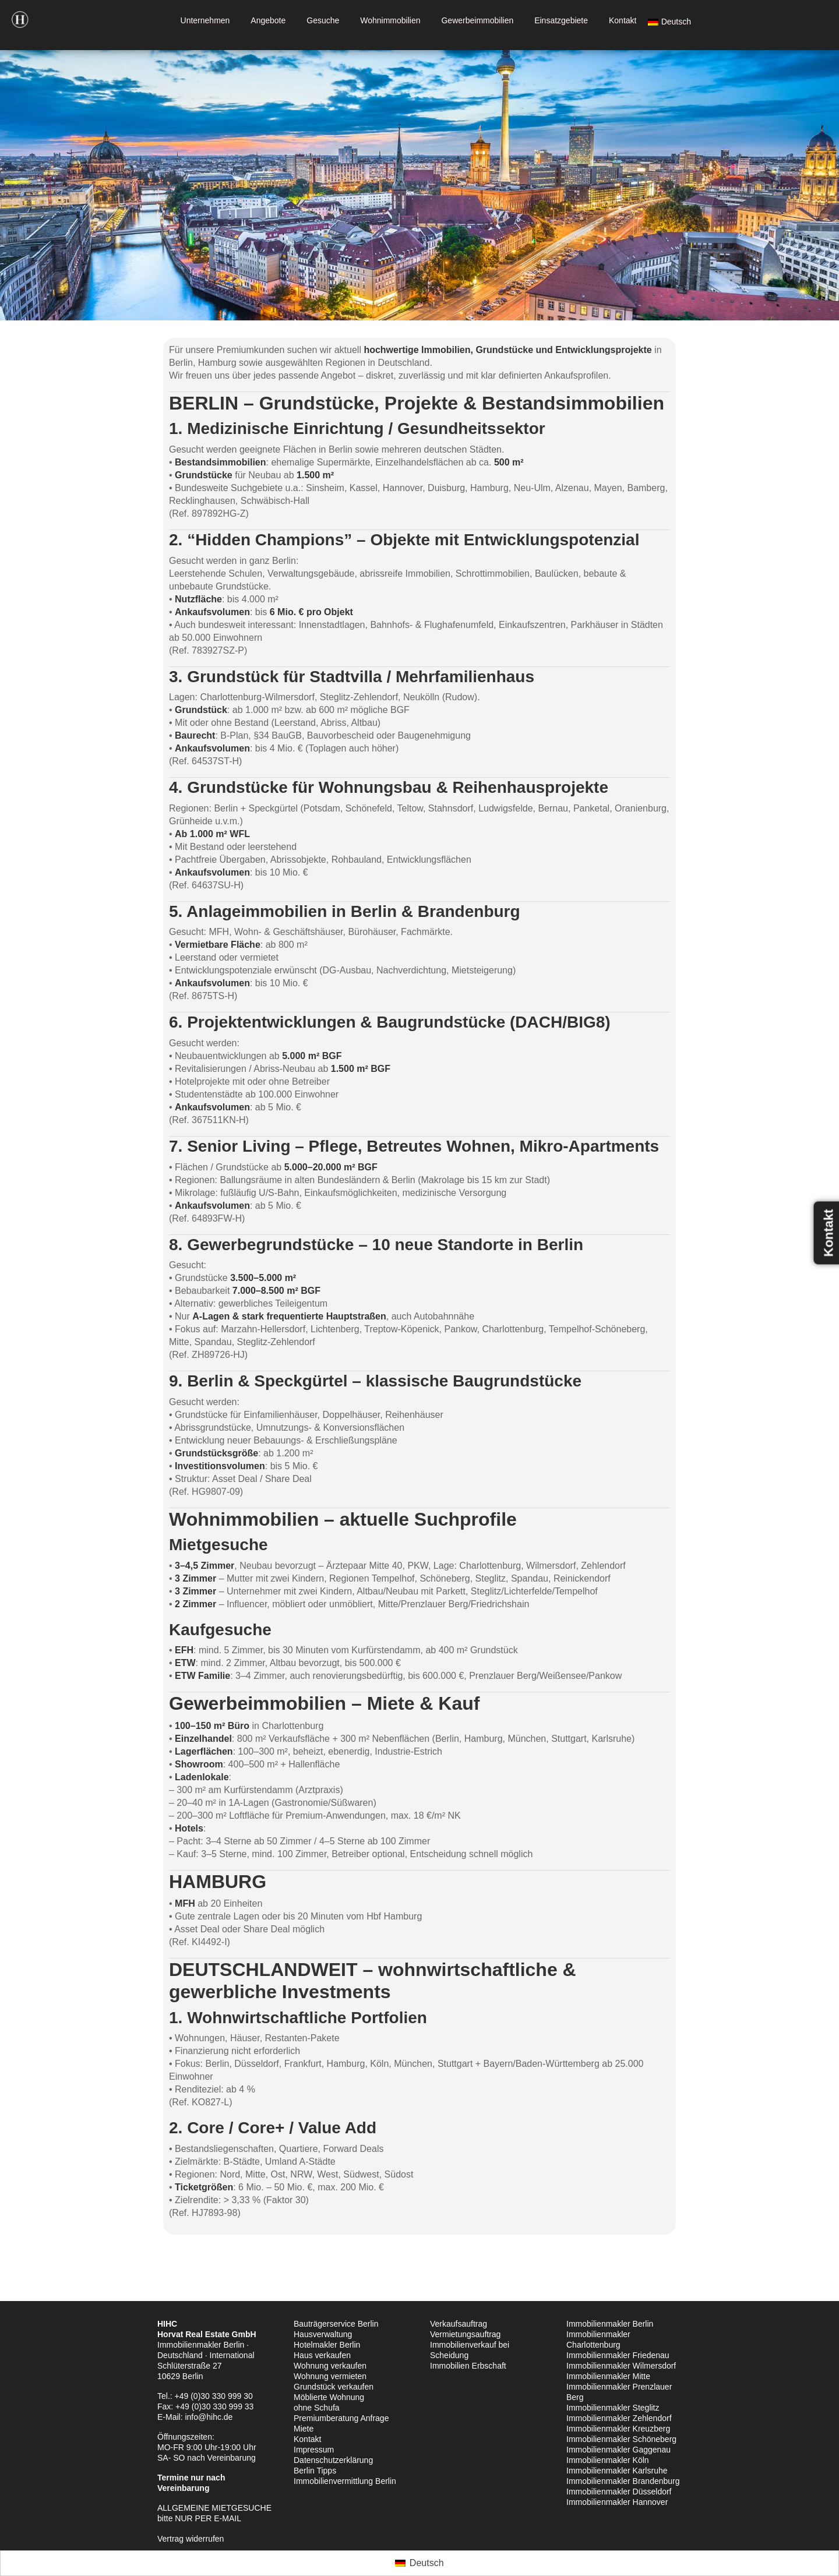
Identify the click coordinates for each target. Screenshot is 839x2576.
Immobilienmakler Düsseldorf (619, 2491)
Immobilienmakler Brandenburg (623, 2481)
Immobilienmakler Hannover (617, 2502)
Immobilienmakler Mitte (608, 2376)
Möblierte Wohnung (329, 2397)
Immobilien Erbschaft (468, 2365)
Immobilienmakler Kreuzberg (618, 2428)
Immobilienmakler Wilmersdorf (621, 2365)
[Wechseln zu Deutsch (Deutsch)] (419, 2563)
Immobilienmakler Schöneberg (621, 2439)
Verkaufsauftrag (458, 2323)
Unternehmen (205, 20)
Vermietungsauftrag (465, 2334)
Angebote (268, 20)
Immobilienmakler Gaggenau (618, 2449)
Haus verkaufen (322, 2355)
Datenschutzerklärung (333, 2460)
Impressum (314, 2449)
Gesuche (322, 20)
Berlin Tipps (315, 2470)
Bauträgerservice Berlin (336, 2323)
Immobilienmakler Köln (607, 2460)
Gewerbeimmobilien (477, 20)
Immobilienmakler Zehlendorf (619, 2418)
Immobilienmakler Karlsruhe (617, 2470)
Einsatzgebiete (561, 20)
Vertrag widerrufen (190, 2538)
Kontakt (622, 20)
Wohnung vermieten (330, 2376)
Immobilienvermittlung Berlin (345, 2481)
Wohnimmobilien (390, 20)
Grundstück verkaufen (333, 2386)
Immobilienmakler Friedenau (617, 2355)
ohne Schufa (317, 2407)
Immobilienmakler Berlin (609, 2323)
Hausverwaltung (323, 2334)
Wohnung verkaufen (330, 2365)
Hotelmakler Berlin (327, 2344)
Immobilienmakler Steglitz (613, 2407)
